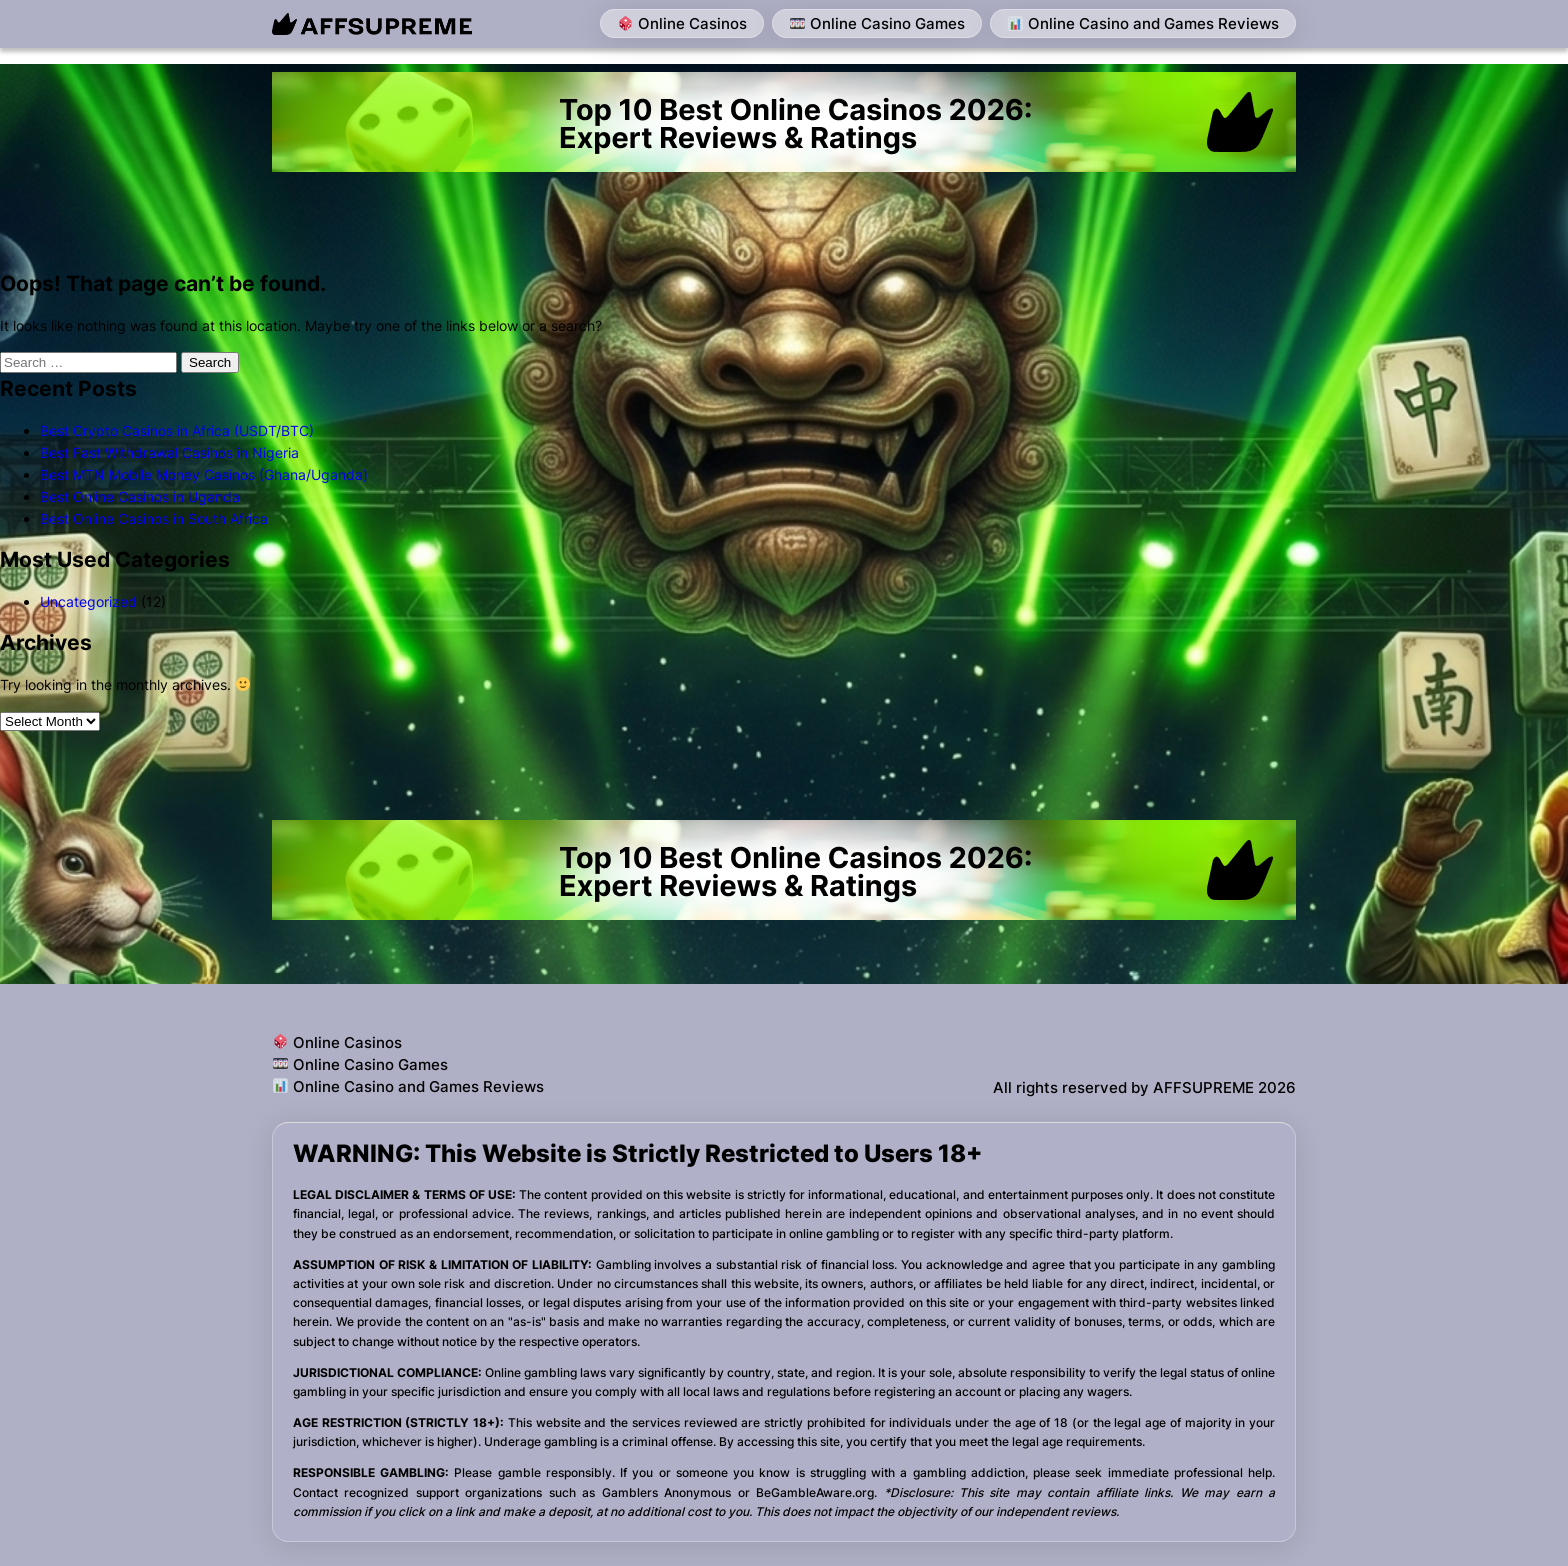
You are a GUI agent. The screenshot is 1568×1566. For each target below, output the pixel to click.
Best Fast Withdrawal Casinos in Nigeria (169, 452)
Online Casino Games (877, 23)
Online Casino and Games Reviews (1143, 23)
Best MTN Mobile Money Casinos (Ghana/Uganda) (204, 474)
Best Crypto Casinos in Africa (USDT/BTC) (177, 430)
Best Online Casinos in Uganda (140, 496)
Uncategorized (88, 601)
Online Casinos (682, 23)
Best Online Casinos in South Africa (154, 518)
